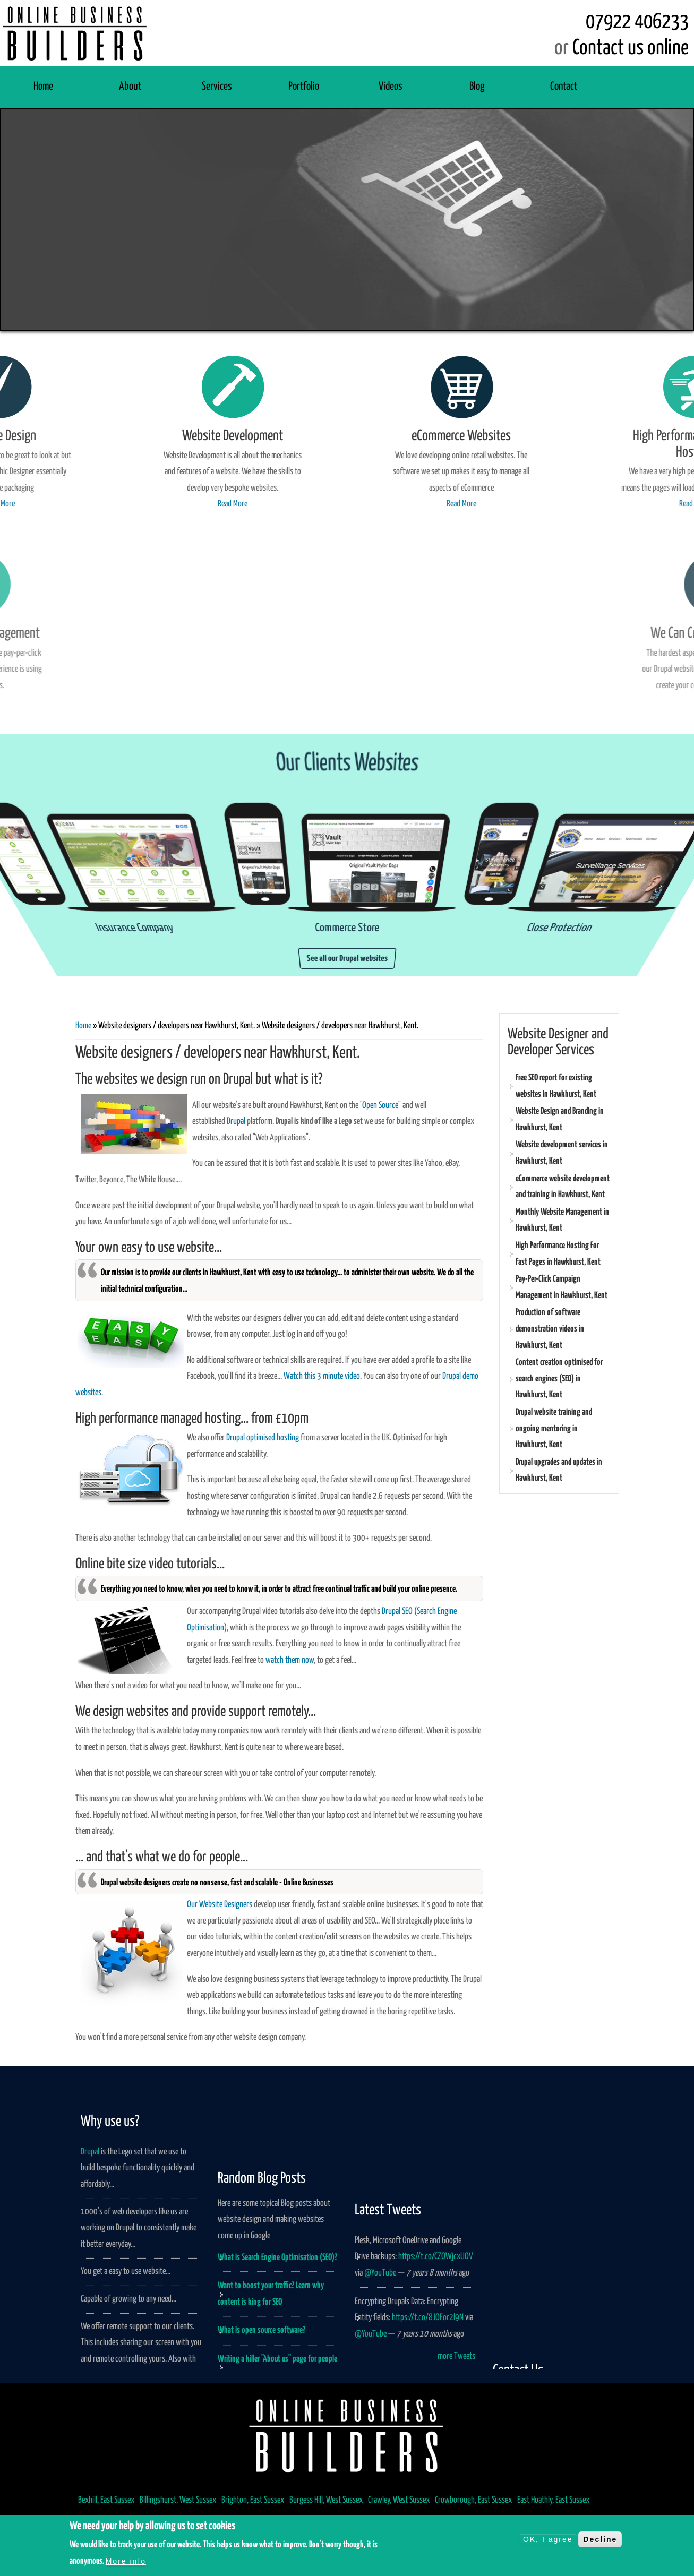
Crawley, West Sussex (399, 2500)
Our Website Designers (219, 1904)
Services (217, 86)
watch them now (289, 1660)
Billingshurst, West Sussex (178, 2500)
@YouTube (380, 2332)
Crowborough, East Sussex (473, 2500)
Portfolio (303, 86)
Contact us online (630, 48)
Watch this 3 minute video (322, 1376)
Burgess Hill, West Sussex (326, 2500)
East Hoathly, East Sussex (553, 2500)
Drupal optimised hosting (262, 1437)
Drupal (236, 1121)
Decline (600, 2539)
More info (126, 2561)
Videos (390, 86)
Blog (477, 86)
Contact (563, 86)
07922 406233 (637, 22)
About (130, 86)
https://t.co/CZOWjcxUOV (435, 2316)
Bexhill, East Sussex (106, 2500)
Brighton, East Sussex (252, 2500)
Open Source (380, 1105)
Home (43, 86)
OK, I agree (548, 2539)
